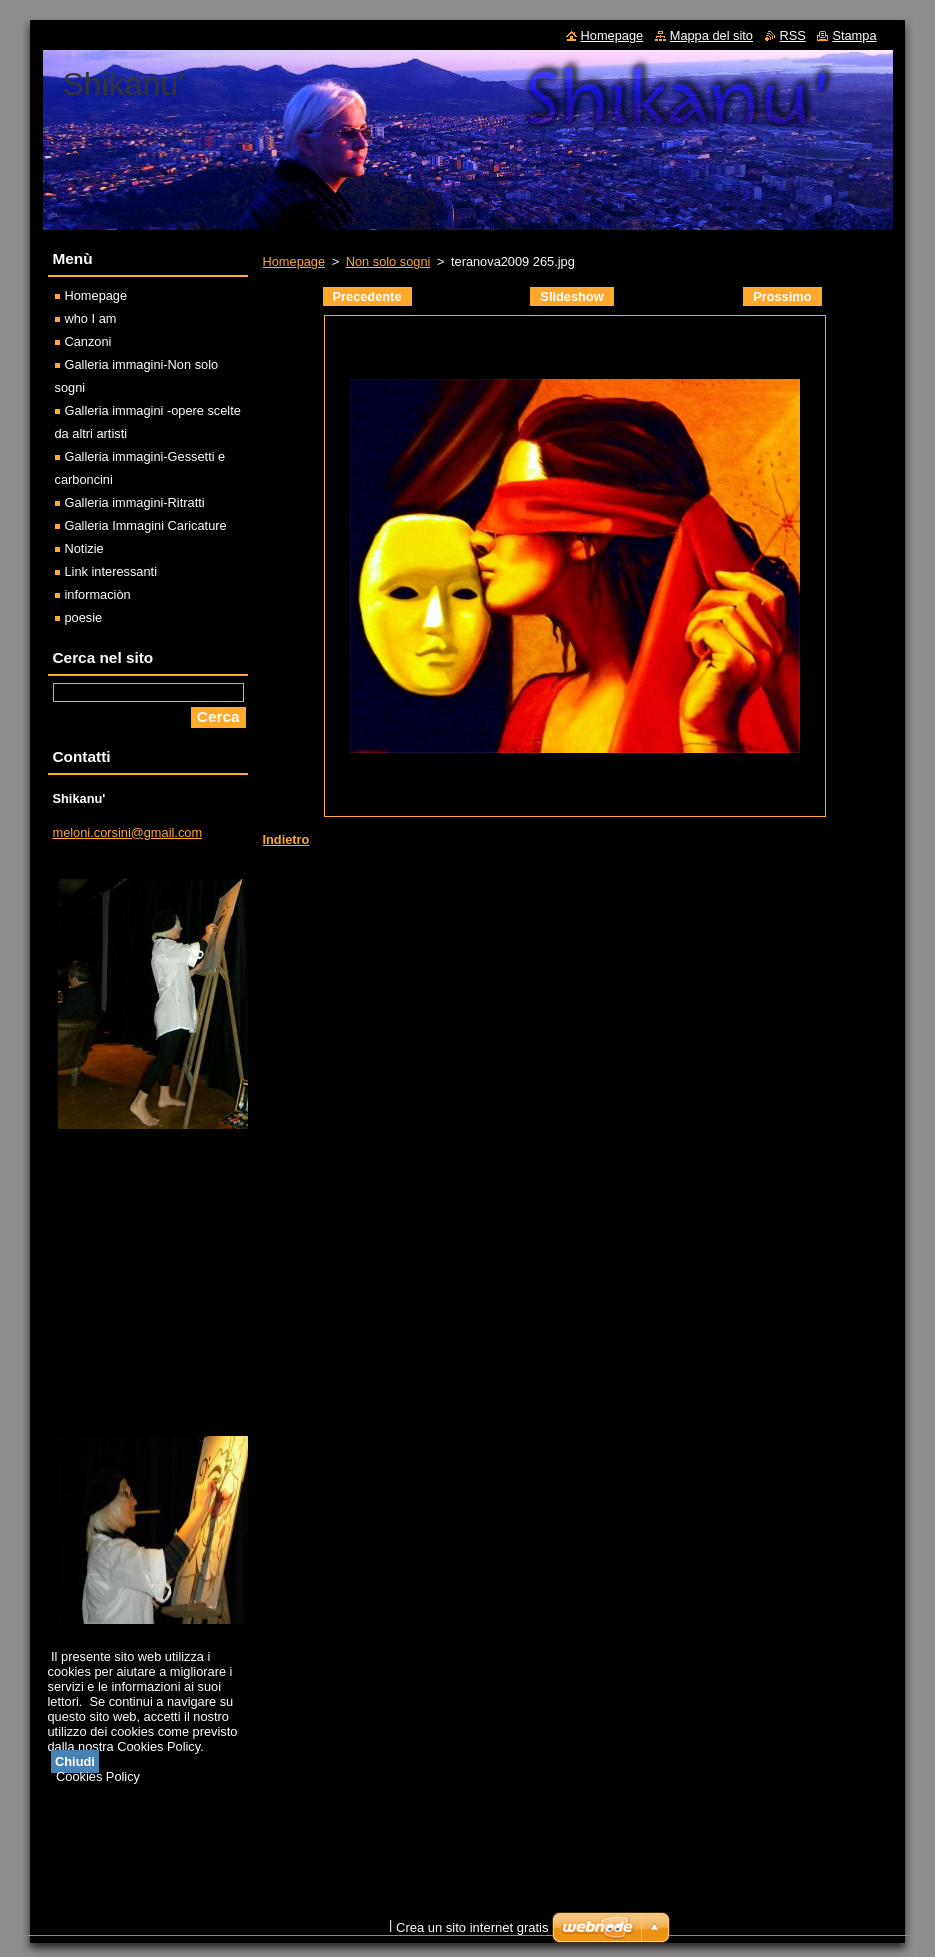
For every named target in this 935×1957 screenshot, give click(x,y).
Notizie (84, 548)
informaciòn (98, 594)
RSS (793, 35)
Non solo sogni (388, 261)
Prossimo (782, 296)
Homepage (294, 261)
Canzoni (88, 341)
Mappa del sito (711, 35)
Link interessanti (111, 571)
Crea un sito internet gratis (472, 1927)
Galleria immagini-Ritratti (135, 502)
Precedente (367, 296)
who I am (91, 318)
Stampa (854, 35)
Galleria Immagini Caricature (146, 525)
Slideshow (571, 296)
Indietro (286, 839)
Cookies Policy (98, 1776)
